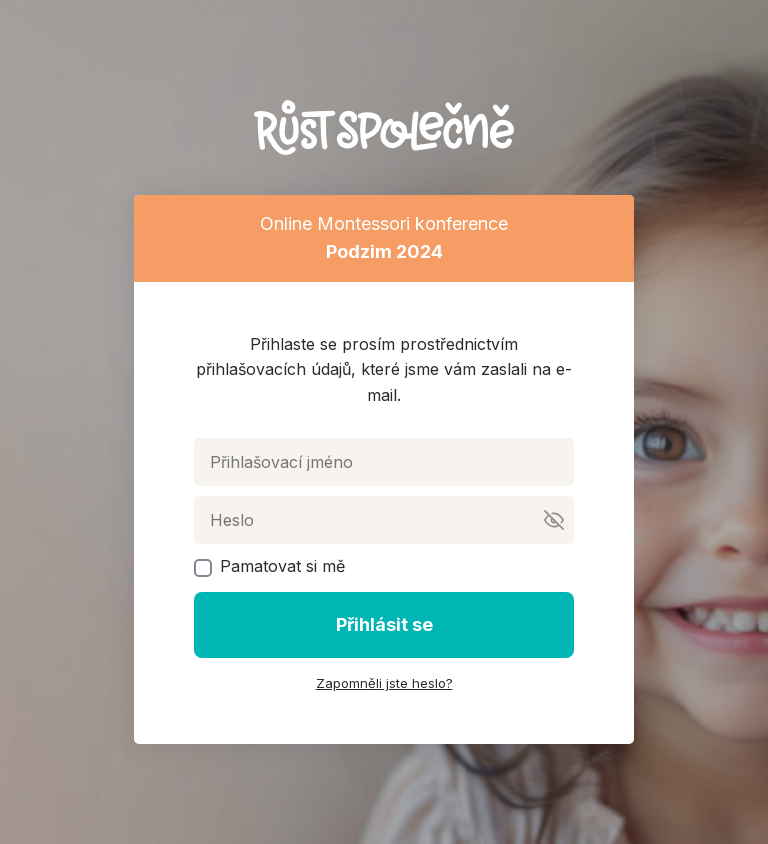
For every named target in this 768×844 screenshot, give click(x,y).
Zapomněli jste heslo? (384, 683)
